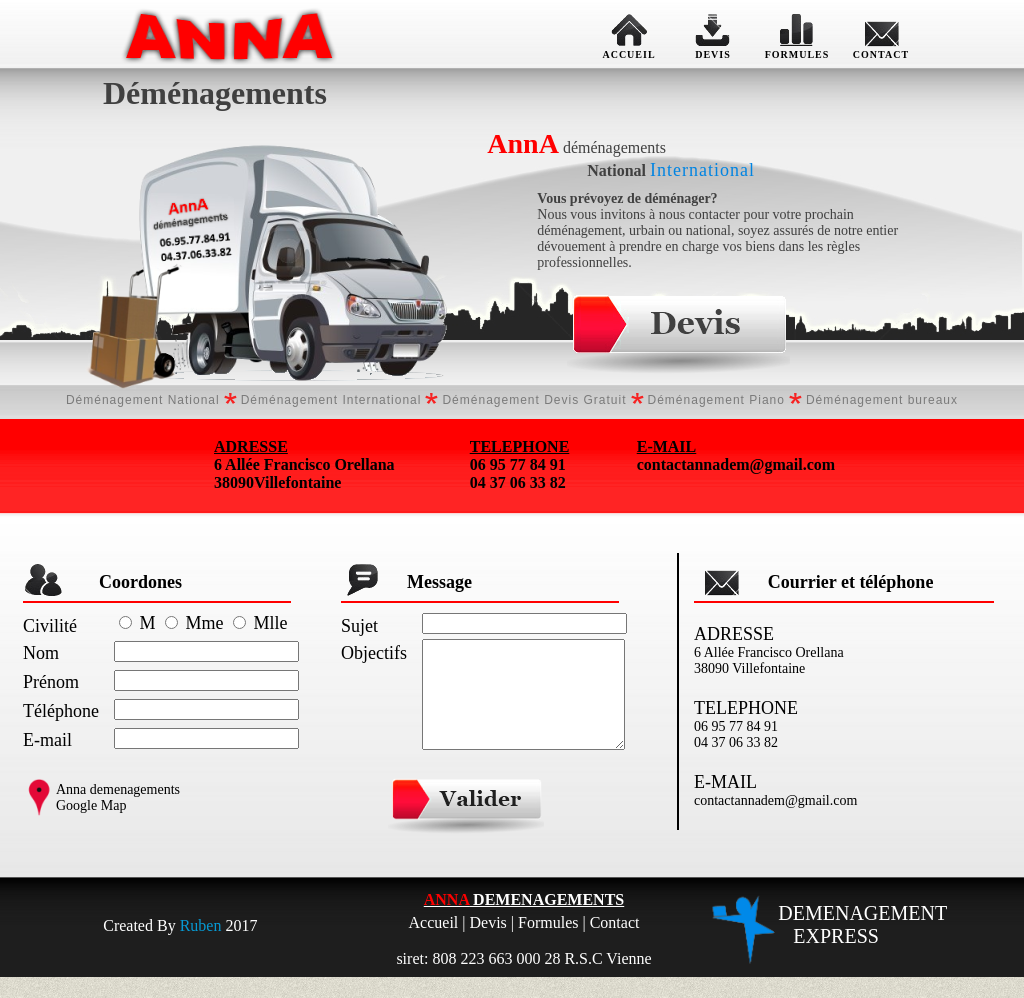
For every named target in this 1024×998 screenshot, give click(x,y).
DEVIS (713, 34)
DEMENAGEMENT (862, 945)
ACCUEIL (629, 34)
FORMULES (797, 34)
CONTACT (881, 34)
